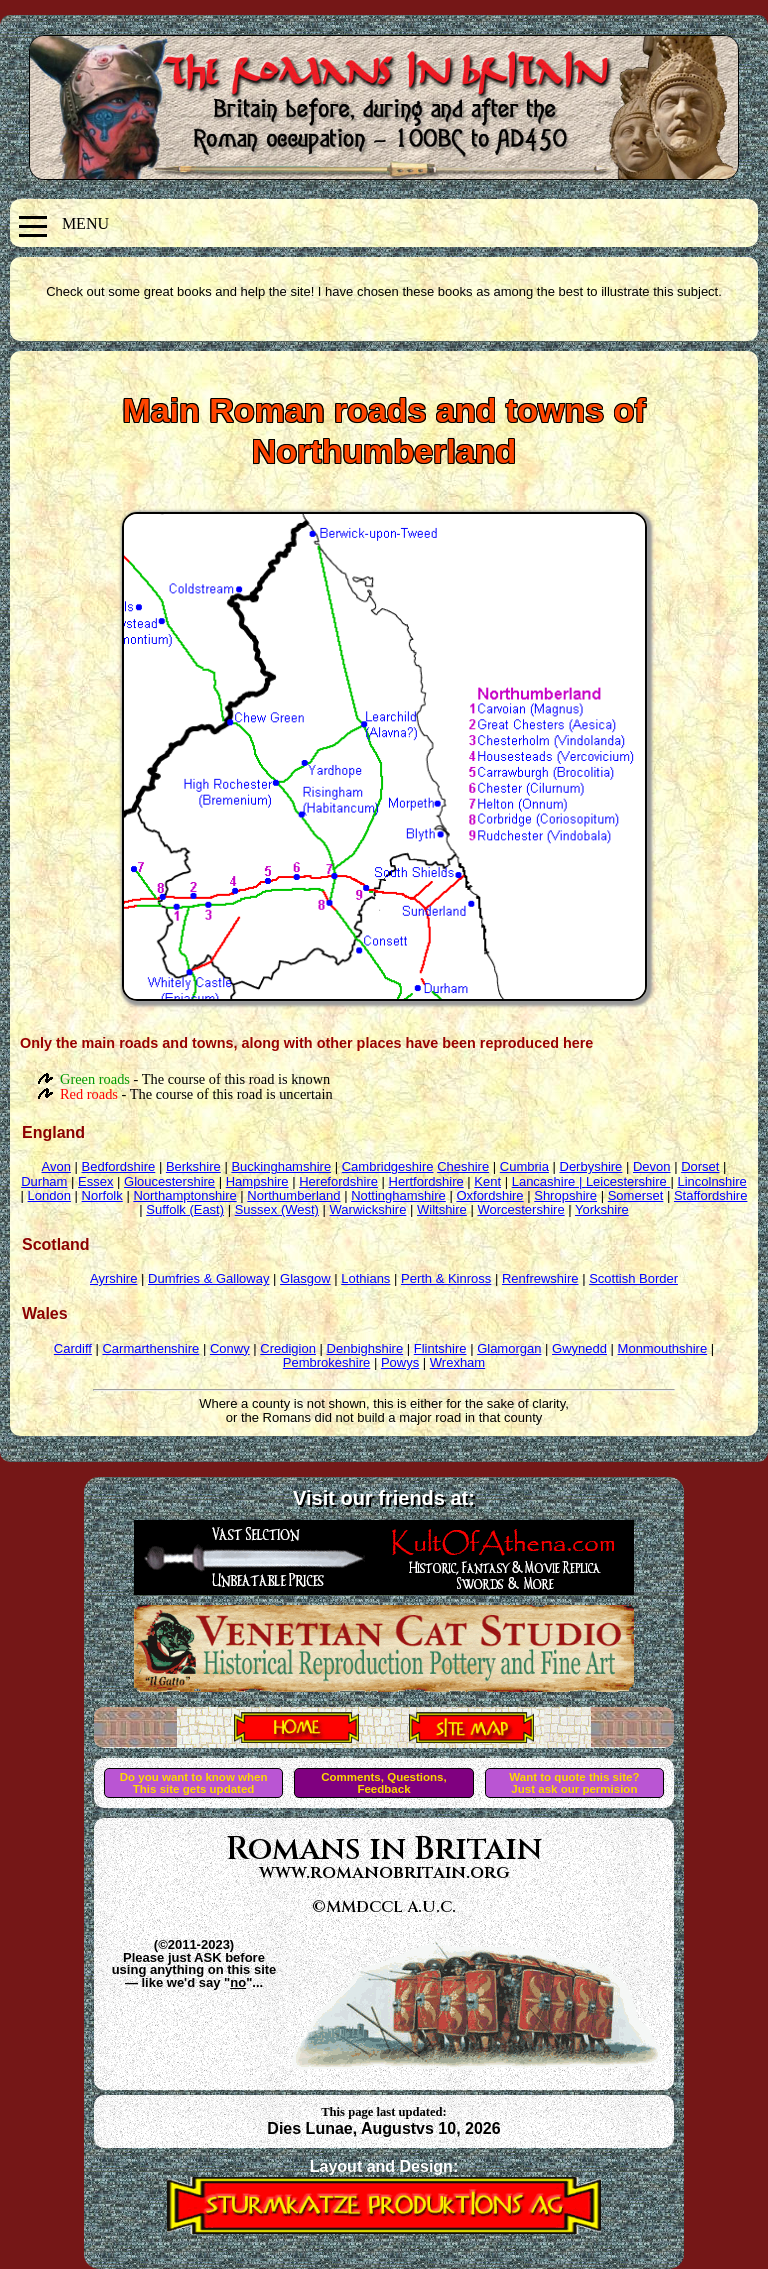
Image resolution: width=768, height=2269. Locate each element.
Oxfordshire (489, 1195)
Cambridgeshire (388, 1166)
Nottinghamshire (398, 1195)
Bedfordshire (119, 1166)
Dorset (700, 1166)
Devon (652, 1166)
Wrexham (457, 1362)
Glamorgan (509, 1348)
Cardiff (73, 1348)
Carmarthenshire (150, 1348)
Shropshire (565, 1195)
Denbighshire (365, 1348)
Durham (44, 1181)
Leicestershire (628, 1181)
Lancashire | (549, 1181)
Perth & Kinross (446, 1278)
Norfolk (102, 1195)
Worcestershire (520, 1209)
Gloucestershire (169, 1181)
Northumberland (293, 1195)
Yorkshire (602, 1209)
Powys (400, 1362)
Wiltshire (442, 1209)
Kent (487, 1181)
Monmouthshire (663, 1348)
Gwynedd (579, 1348)
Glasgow (305, 1278)
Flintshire (440, 1348)
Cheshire (463, 1166)
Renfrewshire (540, 1278)
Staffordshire (710, 1195)
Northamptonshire (184, 1195)
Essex (95, 1181)
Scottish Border (633, 1278)
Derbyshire (591, 1166)
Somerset (636, 1195)
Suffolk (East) (185, 1209)
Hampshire (257, 1181)
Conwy (230, 1348)
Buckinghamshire (281, 1166)
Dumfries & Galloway (208, 1278)
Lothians (365, 1278)
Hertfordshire (426, 1181)
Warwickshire (368, 1209)
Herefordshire (338, 1181)
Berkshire (193, 1166)
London (49, 1195)
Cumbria (524, 1166)
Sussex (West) (277, 1209)
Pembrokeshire (326, 1362)
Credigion (288, 1348)
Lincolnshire (711, 1181)
